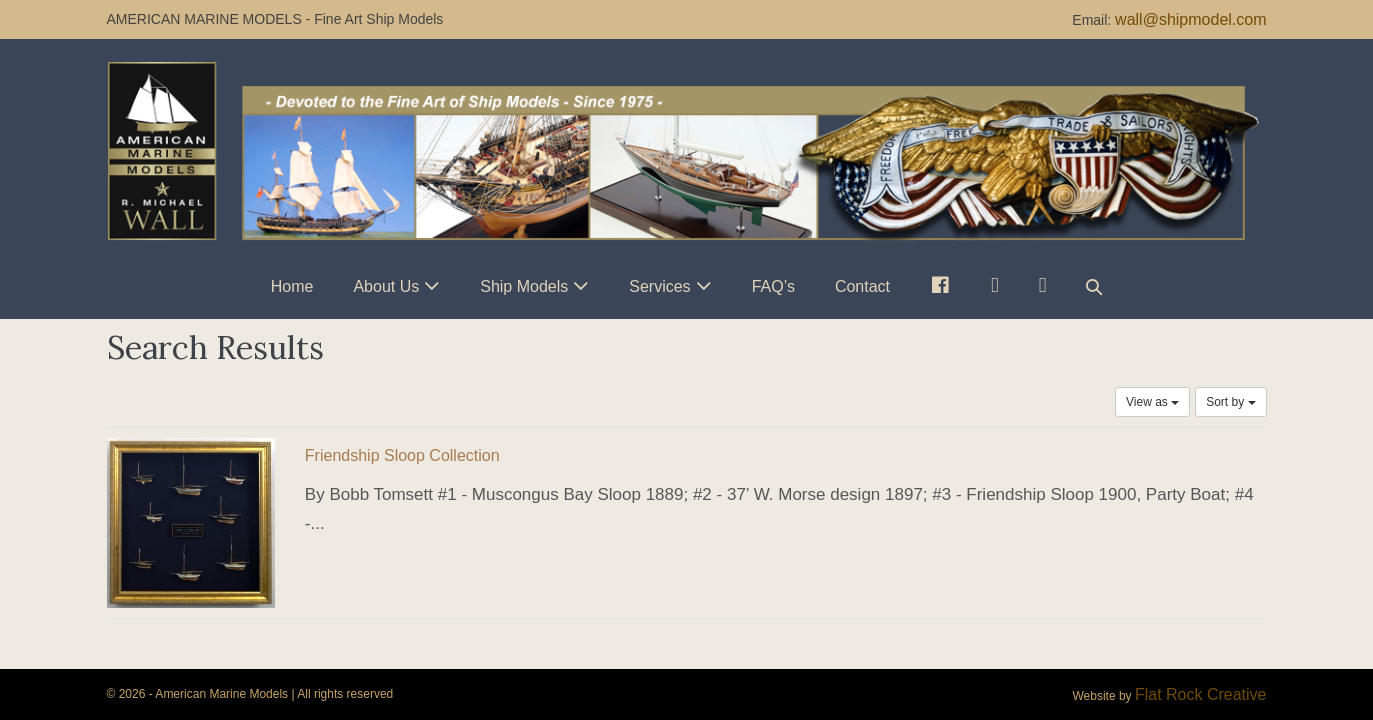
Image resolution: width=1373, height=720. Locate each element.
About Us (386, 286)
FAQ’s (773, 286)
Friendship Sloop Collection (402, 455)
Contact (862, 286)
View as (1152, 402)
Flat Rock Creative (1201, 694)
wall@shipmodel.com (1190, 19)
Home (292, 286)
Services (659, 286)
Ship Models (524, 286)
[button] (1094, 286)
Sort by (1230, 402)
